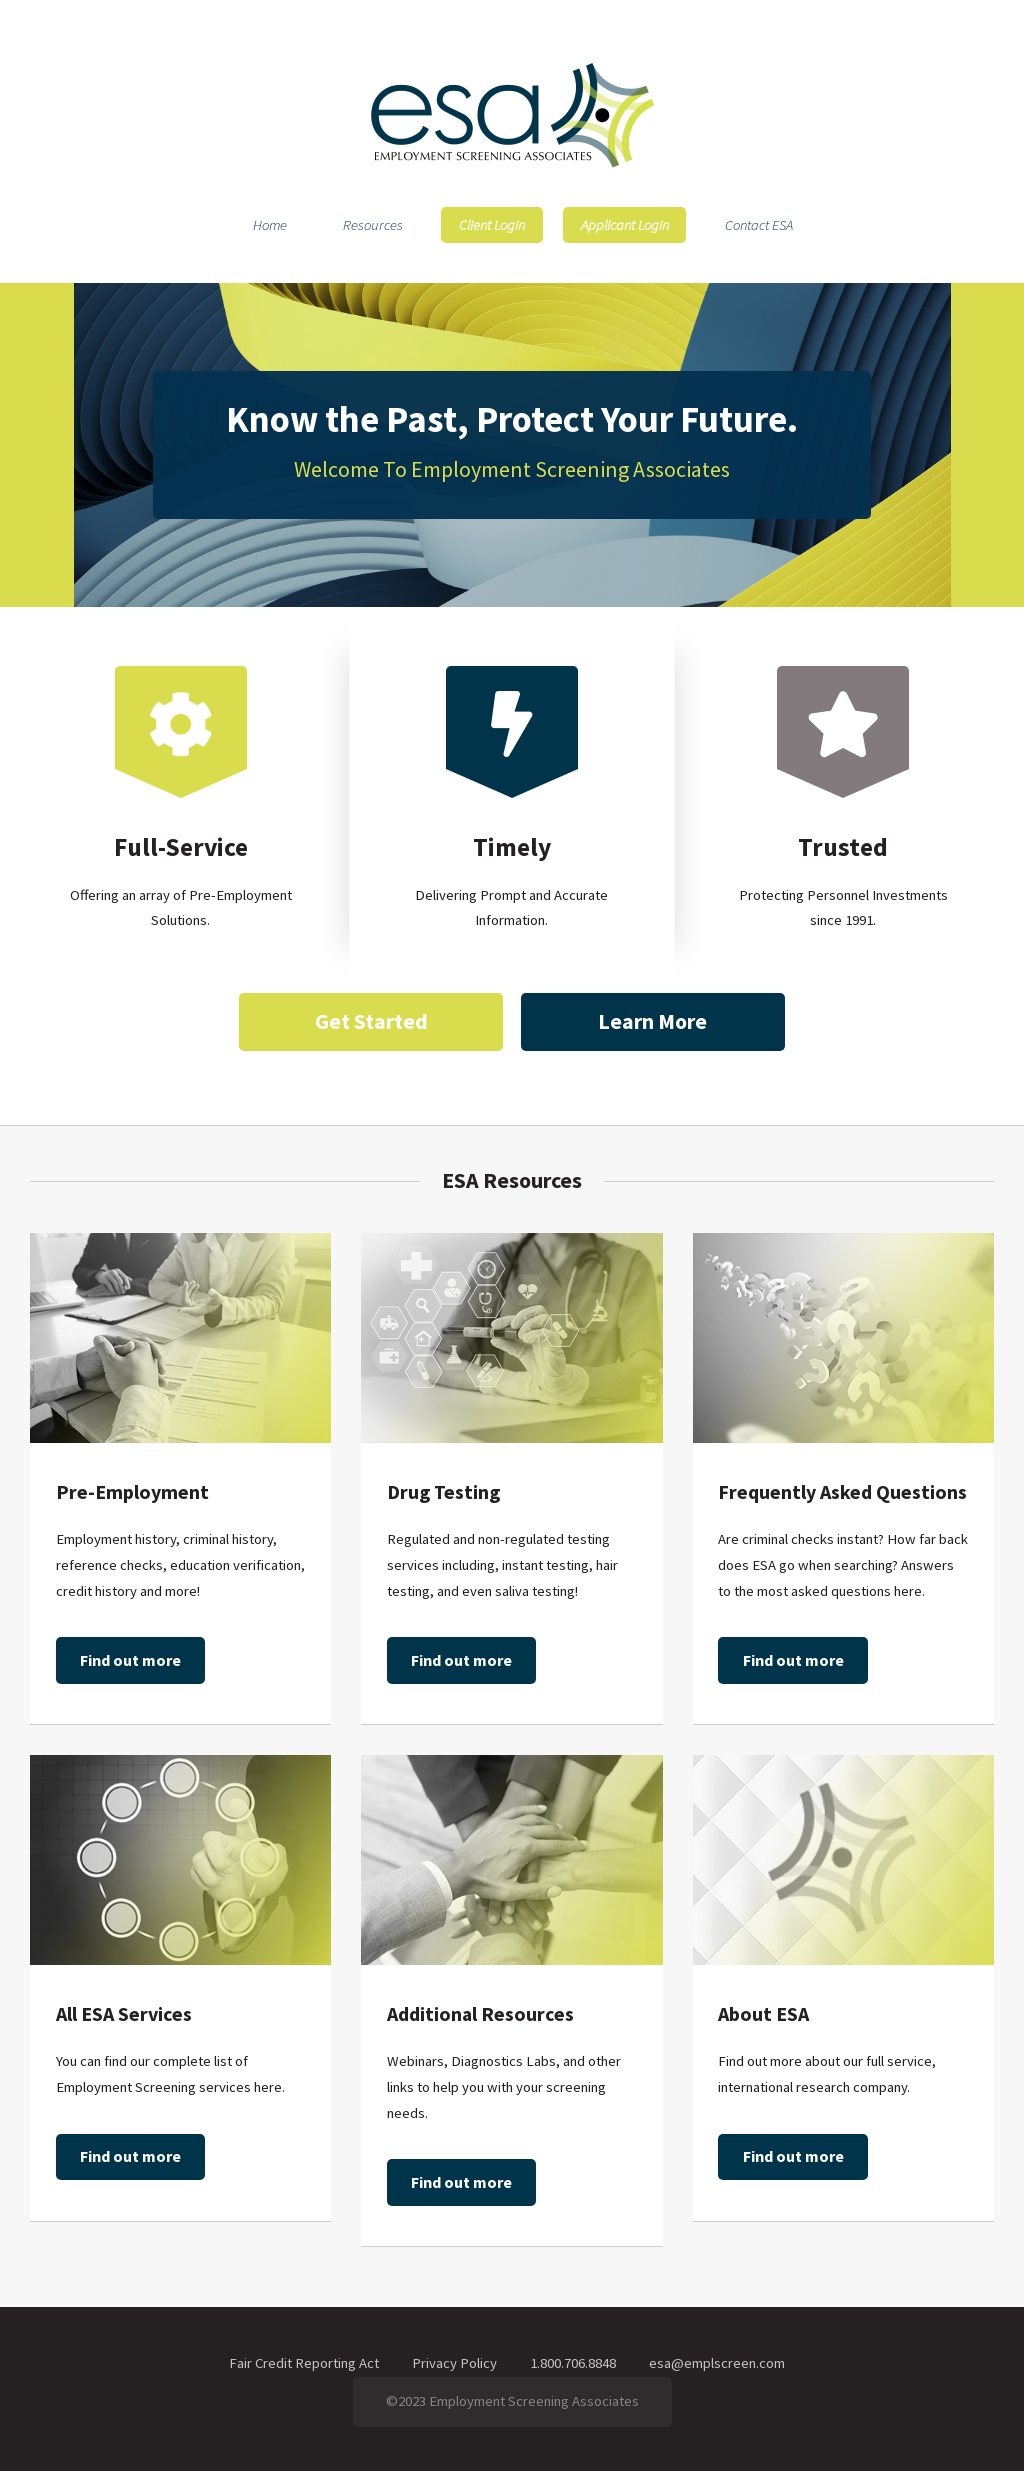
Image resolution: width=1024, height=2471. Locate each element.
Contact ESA (759, 225)
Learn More (652, 1021)
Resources (373, 225)
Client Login (492, 225)
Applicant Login (625, 225)
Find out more (130, 1660)
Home (270, 225)
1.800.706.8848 (573, 2363)
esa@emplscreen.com (717, 2363)
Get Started (371, 1021)
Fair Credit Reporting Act (304, 2363)
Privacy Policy (454, 2363)
